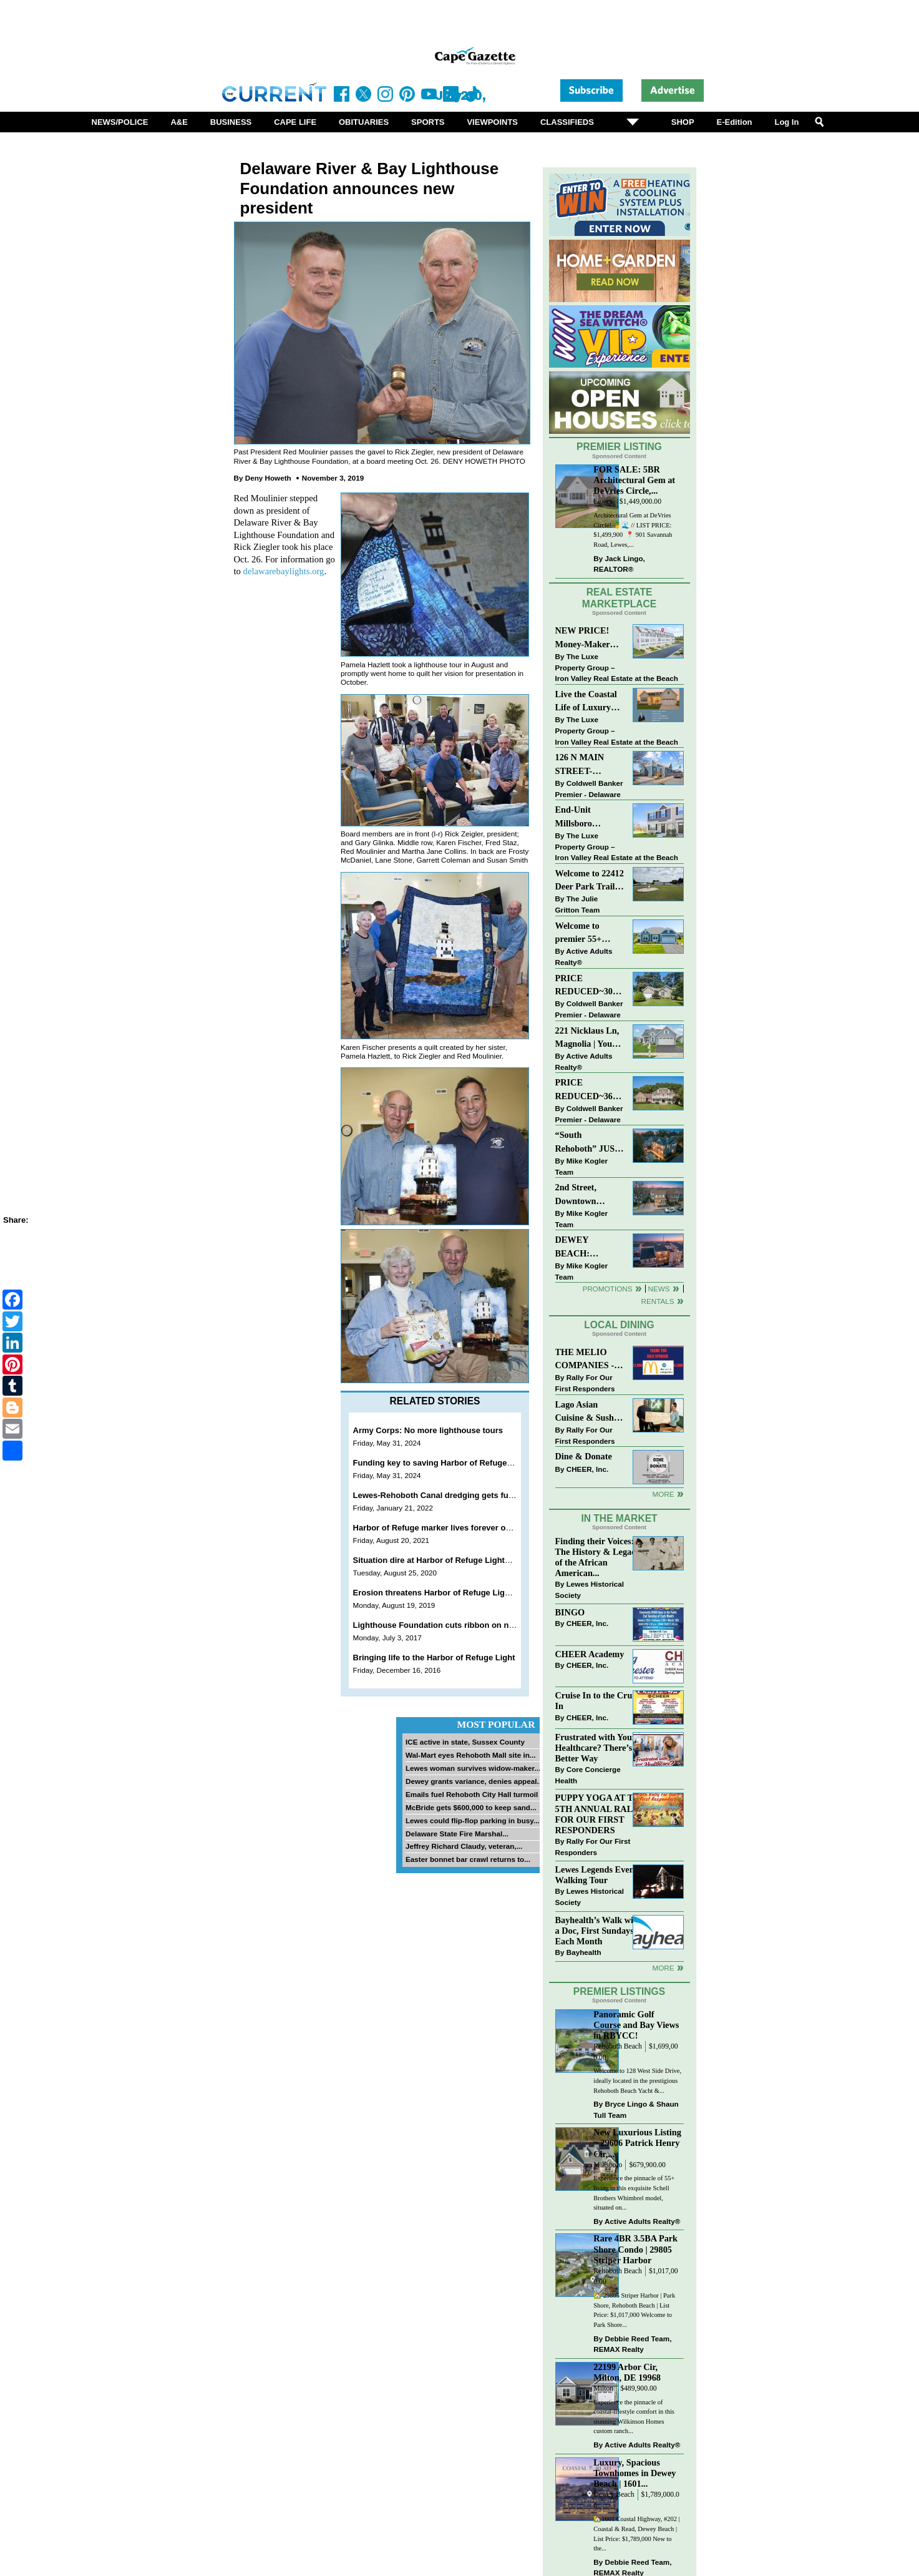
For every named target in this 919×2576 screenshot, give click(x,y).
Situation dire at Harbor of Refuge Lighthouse (441, 1560)
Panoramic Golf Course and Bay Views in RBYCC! (636, 2024)
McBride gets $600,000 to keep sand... (471, 1807)
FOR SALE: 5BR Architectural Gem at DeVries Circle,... (634, 480)
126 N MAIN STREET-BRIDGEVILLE (586, 765)
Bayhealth (583, 1952)
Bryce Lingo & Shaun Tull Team (635, 2109)
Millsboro (607, 2165)
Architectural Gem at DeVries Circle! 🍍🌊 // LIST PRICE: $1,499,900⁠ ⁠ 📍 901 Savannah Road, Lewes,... (632, 530)
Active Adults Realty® (584, 956)
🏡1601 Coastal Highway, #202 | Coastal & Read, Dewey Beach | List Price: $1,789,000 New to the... (636, 2533)
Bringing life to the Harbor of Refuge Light (434, 1657)
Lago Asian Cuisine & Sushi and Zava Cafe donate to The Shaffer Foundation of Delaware (586, 1412)
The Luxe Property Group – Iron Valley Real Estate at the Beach (616, 667)
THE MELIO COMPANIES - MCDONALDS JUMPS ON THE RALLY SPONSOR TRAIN (588, 1360)
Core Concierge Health (588, 1775)
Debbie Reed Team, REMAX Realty (632, 2344)
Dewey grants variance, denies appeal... (474, 1781)
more (663, 1968)
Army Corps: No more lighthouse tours (428, 1430)
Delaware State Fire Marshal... (457, 1833)
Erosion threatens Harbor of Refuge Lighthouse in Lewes (463, 1592)
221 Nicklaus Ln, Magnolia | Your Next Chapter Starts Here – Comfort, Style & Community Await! (588, 1038)
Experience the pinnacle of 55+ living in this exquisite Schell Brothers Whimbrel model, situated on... (633, 2193)
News (659, 1289)
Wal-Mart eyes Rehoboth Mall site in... (471, 1755)
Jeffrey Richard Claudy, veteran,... (464, 1846)
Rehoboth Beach (617, 2046)
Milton (603, 2388)
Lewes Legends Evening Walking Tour (600, 1874)
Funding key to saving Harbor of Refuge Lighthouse (453, 1462)
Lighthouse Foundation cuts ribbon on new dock (447, 1625)
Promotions (608, 1289)
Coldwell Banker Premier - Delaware (589, 788)
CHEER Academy (590, 1654)
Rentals (657, 1301)
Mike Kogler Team (581, 1166)
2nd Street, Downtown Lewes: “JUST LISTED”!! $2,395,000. (582, 1195)
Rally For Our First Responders (585, 1383)
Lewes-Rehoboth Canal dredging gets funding (442, 1495)
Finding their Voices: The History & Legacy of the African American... (597, 1557)
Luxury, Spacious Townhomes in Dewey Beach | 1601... (634, 2473)
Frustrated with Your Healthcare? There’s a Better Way (597, 1747)
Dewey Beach (613, 2494)
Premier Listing (619, 446)
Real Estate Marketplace (619, 598)
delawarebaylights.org (283, 571)
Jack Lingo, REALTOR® (619, 564)
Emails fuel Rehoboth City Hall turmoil (472, 1794)
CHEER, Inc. (587, 1469)
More (663, 1494)
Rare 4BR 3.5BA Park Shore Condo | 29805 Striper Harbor (635, 2249)
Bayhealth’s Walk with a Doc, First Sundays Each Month (598, 1930)
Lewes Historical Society (589, 1589)
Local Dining (619, 1325)
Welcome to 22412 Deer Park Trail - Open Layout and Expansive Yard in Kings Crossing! (589, 881)
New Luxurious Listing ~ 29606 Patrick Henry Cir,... (637, 2142)
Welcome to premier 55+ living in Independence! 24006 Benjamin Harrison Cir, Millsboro (586, 933)
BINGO (570, 1612)
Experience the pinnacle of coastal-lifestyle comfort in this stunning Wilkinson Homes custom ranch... (633, 2417)
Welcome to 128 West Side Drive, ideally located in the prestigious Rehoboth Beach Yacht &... (637, 2080)
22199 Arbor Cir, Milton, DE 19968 (627, 2372)
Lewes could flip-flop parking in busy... (473, 1820)
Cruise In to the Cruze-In (599, 1700)
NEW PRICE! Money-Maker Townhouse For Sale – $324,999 (584, 638)
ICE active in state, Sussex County (465, 1742)
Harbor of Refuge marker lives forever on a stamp (448, 1527)
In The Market (619, 1518)
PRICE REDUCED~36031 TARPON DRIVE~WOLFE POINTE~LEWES (590, 1090)
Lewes (603, 501)
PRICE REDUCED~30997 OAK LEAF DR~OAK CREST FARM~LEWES (590, 986)
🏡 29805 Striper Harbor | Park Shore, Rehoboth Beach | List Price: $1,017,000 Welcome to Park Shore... (634, 2310)
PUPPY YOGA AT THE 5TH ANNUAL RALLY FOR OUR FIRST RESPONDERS (600, 1813)
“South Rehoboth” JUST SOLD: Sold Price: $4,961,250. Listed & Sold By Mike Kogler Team (589, 1142)
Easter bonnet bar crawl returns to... (468, 1859)
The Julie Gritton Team (577, 904)
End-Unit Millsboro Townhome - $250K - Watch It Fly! (588, 817)
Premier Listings (619, 1991)
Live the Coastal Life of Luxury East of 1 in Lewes (589, 702)
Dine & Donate (583, 1456)
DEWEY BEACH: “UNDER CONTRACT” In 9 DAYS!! (588, 1247)
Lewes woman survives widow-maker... (473, 1768)
